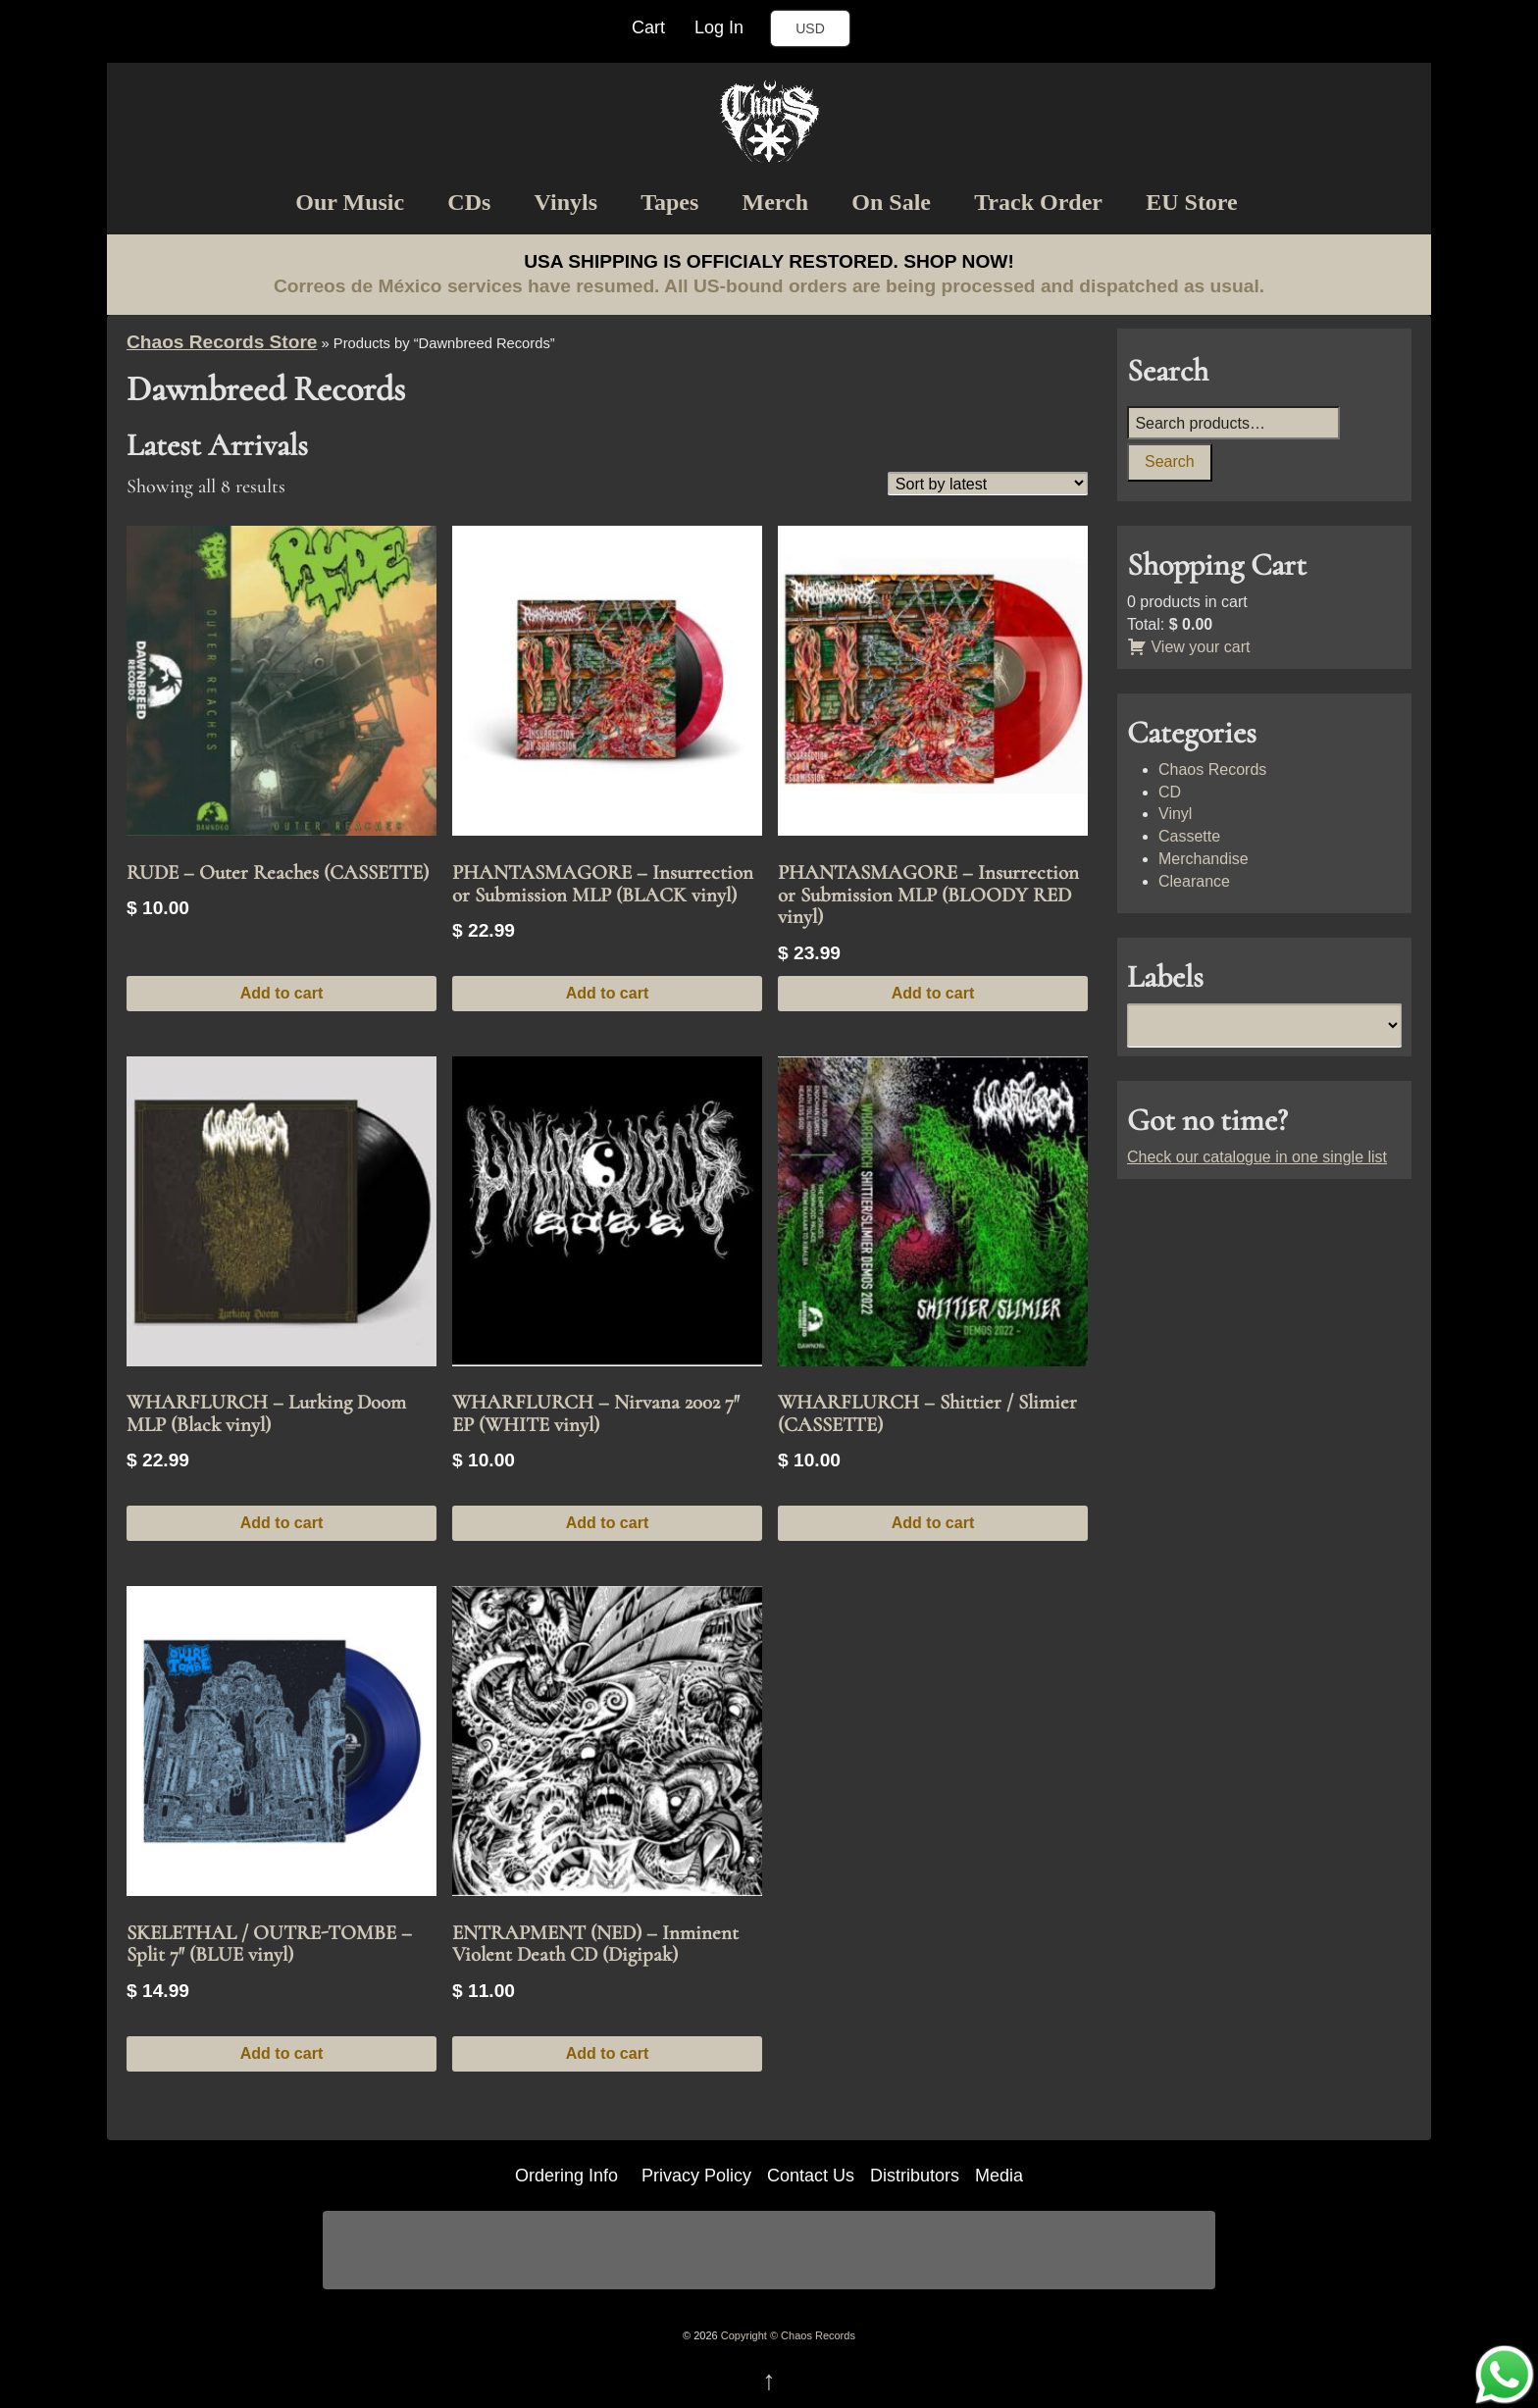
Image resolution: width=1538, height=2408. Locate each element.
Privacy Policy (696, 2175)
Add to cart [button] (281, 993)
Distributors (914, 2175)
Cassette (1189, 836)
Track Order (1038, 202)
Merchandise (1203, 858)
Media (999, 2175)
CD (1169, 792)
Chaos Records (1212, 769)
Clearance (1194, 881)
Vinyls (566, 202)
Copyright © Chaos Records (786, 2335)
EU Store (1192, 202)
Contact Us (810, 2175)
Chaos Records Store (222, 342)
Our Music (349, 202)
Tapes (669, 202)
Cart (648, 27)
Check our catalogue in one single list (1257, 1157)
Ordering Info (566, 2175)
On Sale (891, 202)
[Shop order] (988, 483)
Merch (776, 202)
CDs (468, 202)
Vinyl (1175, 813)
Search (1170, 461)
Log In (718, 27)
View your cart (1189, 647)
